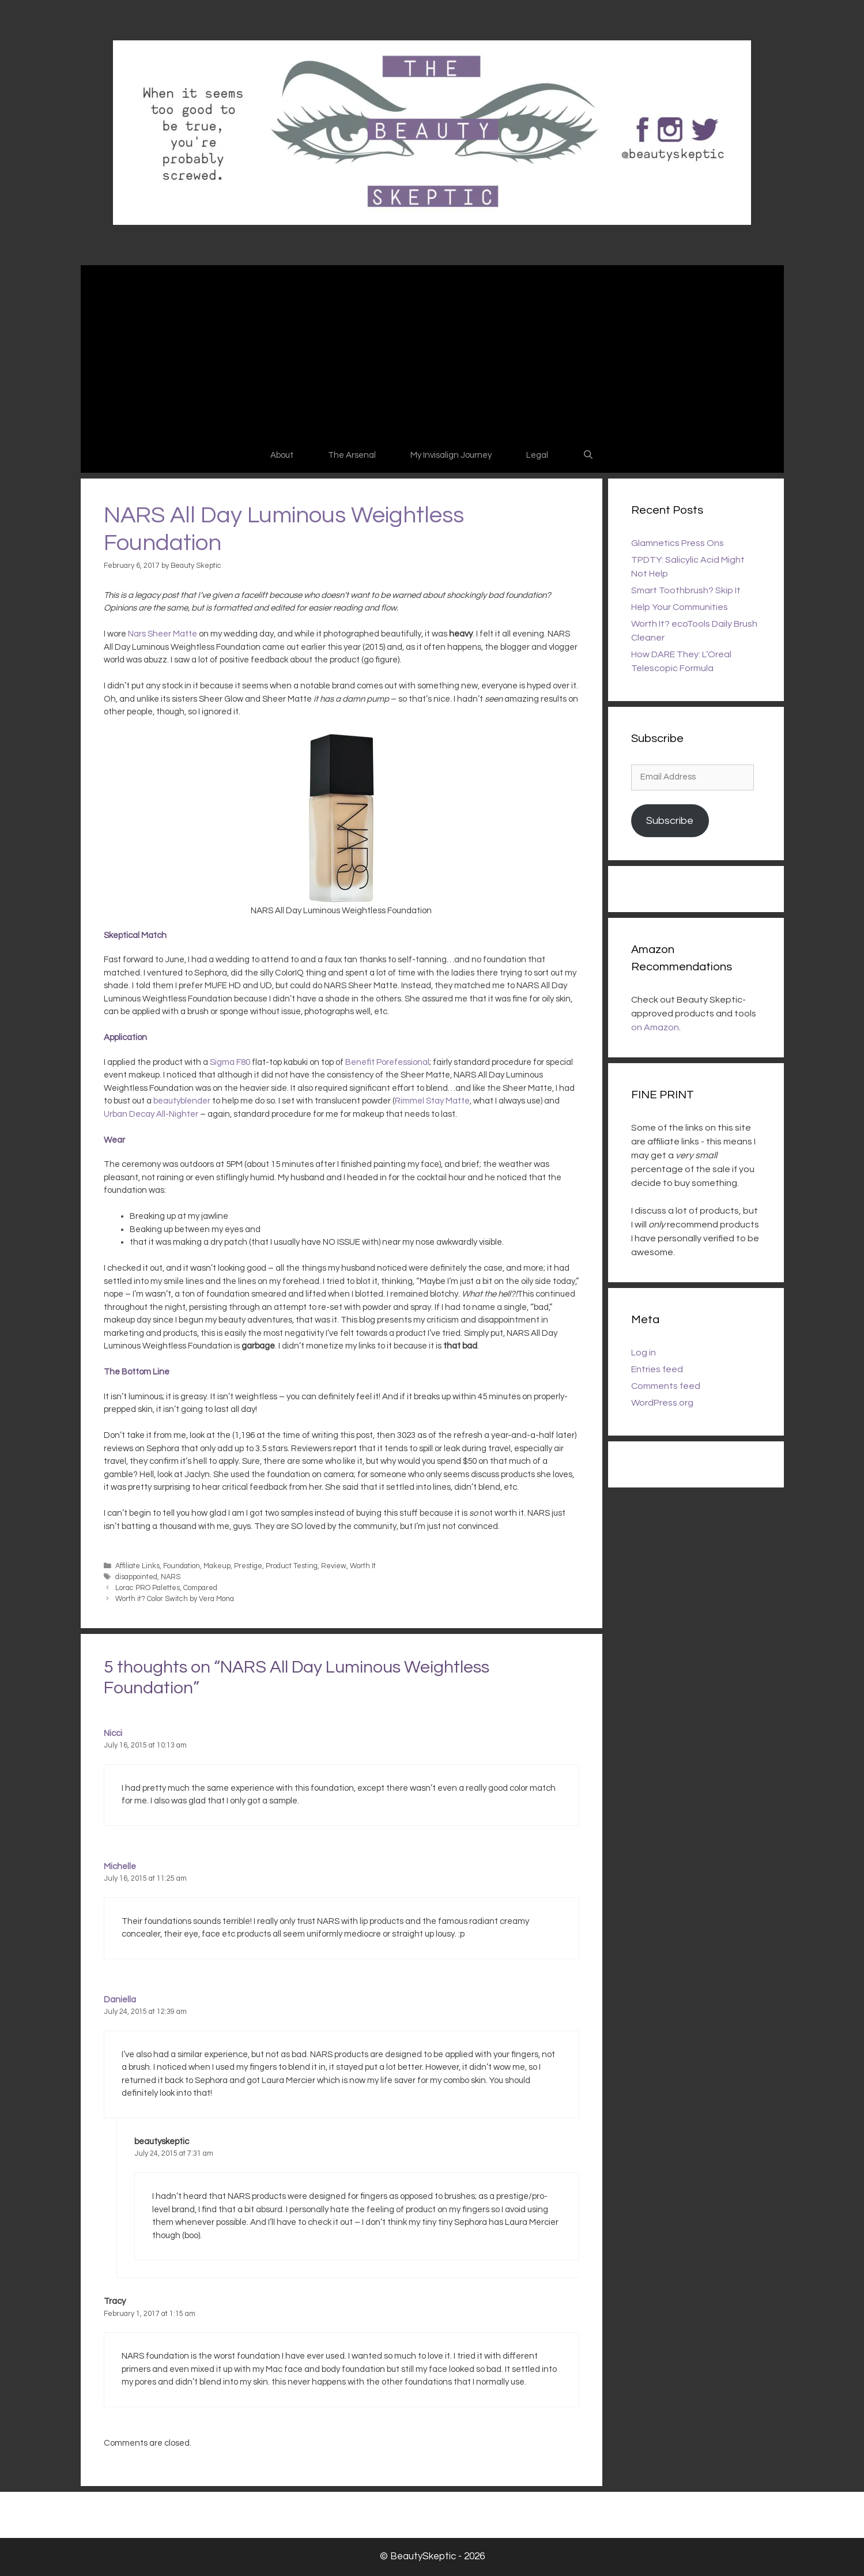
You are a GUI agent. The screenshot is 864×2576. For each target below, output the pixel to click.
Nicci (113, 1733)
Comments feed (665, 1386)
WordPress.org (662, 1402)
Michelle (120, 1866)
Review (333, 1566)
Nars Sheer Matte (162, 634)
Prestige (248, 1566)
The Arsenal (352, 455)
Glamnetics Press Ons (677, 543)
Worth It (363, 1566)
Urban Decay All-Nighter (151, 1114)
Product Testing (292, 1566)
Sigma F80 (230, 1062)
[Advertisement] (432, 351)
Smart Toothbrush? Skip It (686, 590)
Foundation (181, 1566)
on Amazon (655, 1027)
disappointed (136, 1577)
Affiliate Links (137, 1566)
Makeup (217, 1566)
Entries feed (657, 1369)
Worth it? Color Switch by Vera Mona (174, 1599)
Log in (643, 1352)
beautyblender (181, 1101)
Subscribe (669, 820)
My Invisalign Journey (451, 455)
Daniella (120, 1999)
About (281, 455)
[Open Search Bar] (588, 455)
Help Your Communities (679, 607)
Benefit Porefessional (387, 1062)
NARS (170, 1577)
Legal (537, 455)
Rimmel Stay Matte (432, 1101)
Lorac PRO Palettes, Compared (166, 1588)
